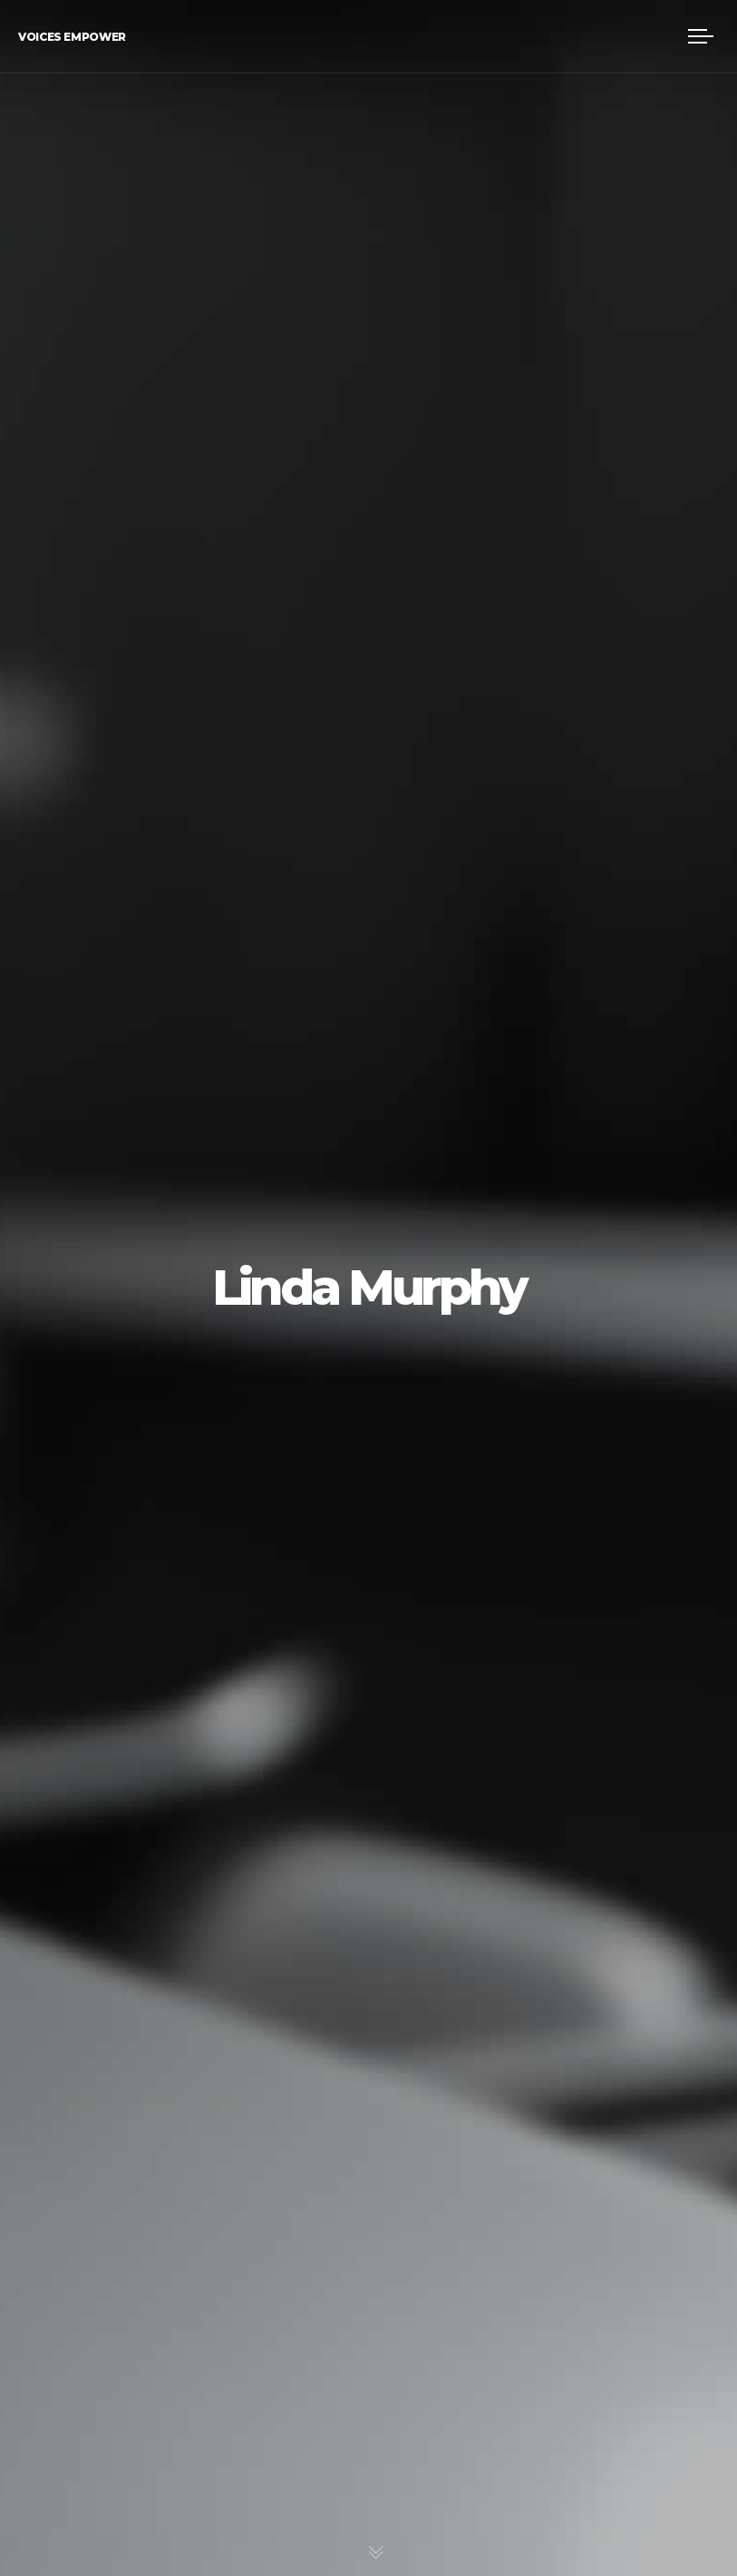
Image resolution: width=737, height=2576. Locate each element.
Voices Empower (72, 37)
